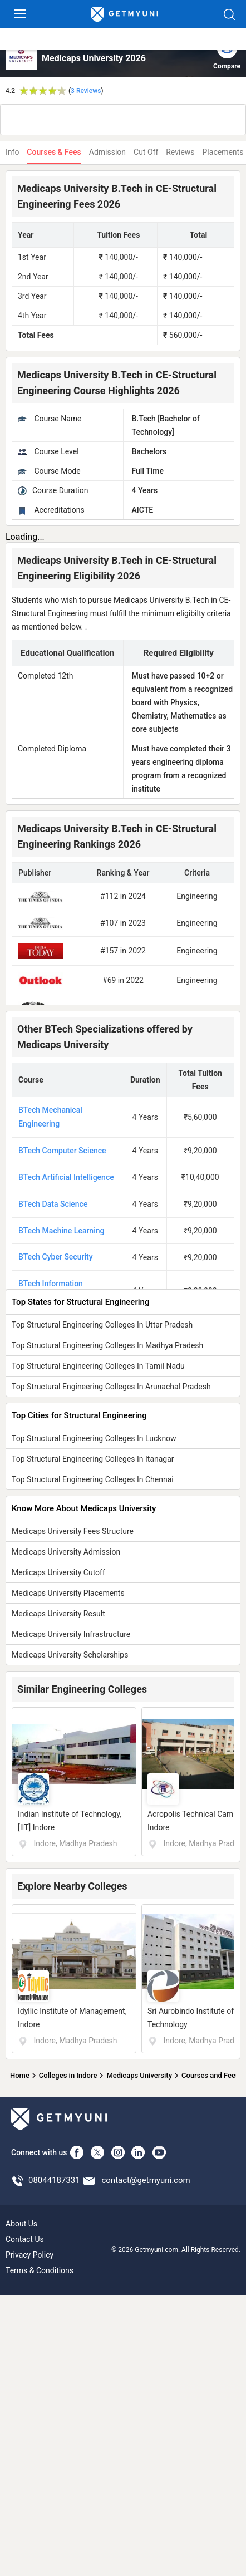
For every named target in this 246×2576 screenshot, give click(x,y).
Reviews (180, 152)
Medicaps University (139, 2075)
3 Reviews (86, 91)
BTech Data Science (52, 1203)
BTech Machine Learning (61, 1230)
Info (12, 152)
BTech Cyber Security (55, 1256)
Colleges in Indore (68, 2075)
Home (19, 2075)
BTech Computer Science (62, 1150)
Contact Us (25, 2239)
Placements (223, 152)
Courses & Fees (54, 152)
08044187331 (54, 2180)
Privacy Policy (29, 2254)
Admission (107, 152)
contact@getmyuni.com (145, 2180)
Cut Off (146, 152)
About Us (21, 2223)
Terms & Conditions (39, 2270)
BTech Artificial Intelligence (66, 1177)
